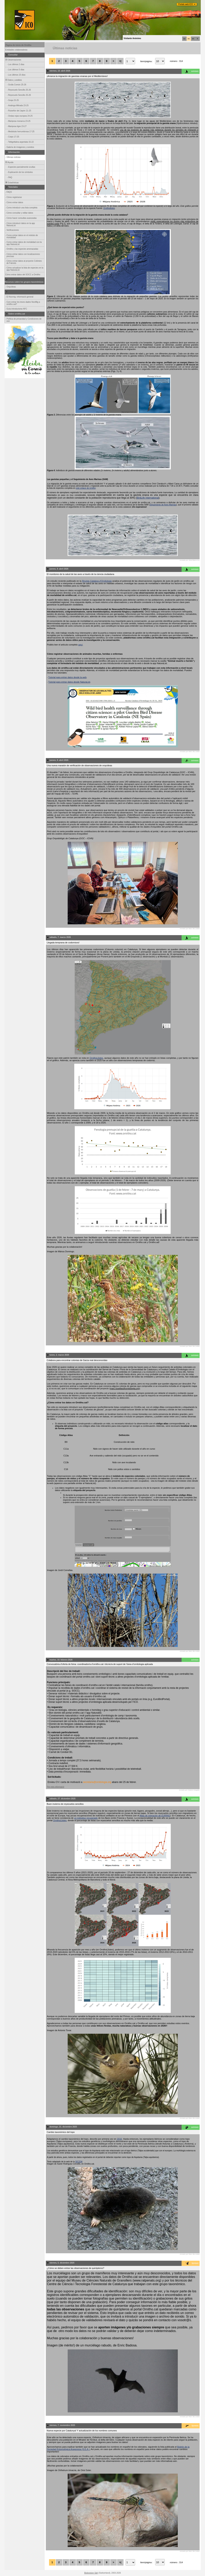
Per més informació (55, 1787)
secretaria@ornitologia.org (97, 1782)
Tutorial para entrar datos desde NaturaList (69, 682)
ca (184, 39)
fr (197, 39)
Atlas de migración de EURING (155, 1815)
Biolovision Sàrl (91, 2573)
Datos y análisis (13, 80)
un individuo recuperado (85, 1818)
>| (120, 61)
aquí (80, 644)
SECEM (78, 2162)
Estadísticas (12, 182)
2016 (119, 2139)
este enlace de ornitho (85, 488)
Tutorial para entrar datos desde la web (67, 677)
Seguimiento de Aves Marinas (163, 505)
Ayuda (9, 162)
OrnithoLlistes (96, 1058)
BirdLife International (148, 497)
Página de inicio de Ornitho (18, 45)
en (193, 39)
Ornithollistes (109, 208)
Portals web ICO (185, 4)
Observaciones (13, 60)
